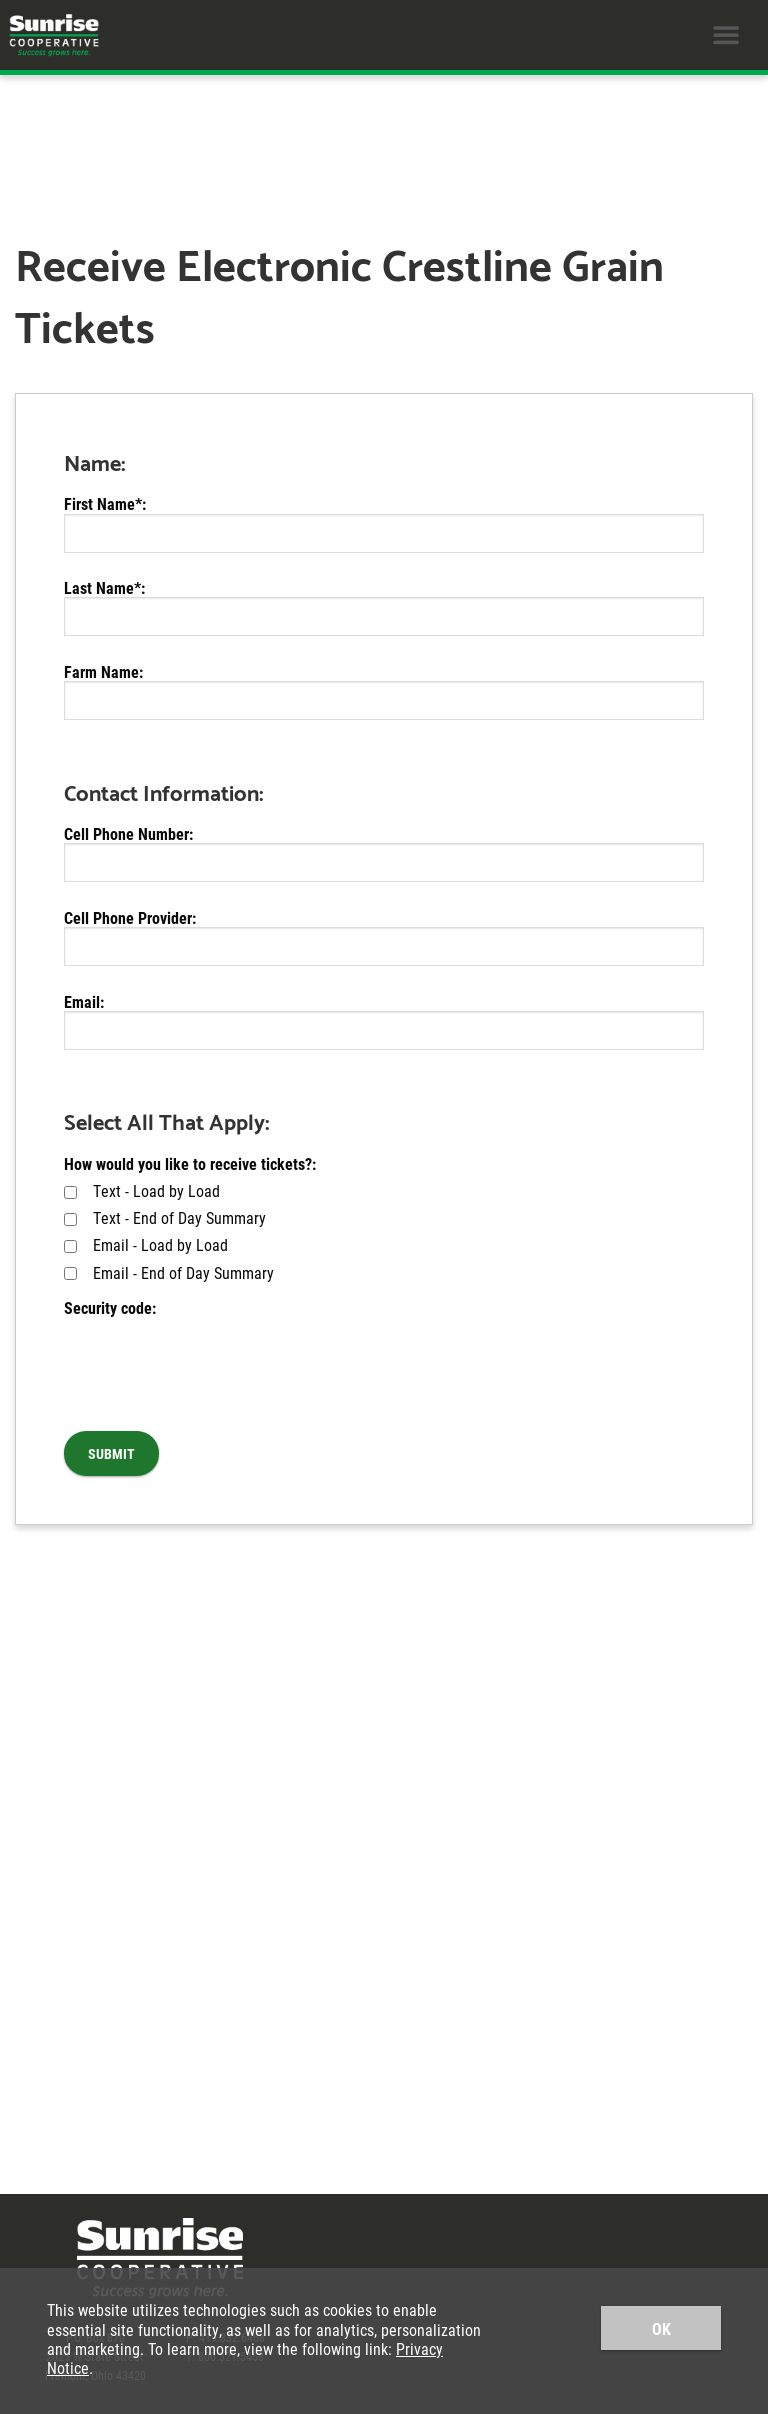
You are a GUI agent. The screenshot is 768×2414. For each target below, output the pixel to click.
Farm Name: (103, 671)
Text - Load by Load (142, 1190)
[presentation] (216, 1356)
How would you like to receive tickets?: (190, 1163)
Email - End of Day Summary (169, 1272)
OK (661, 2328)
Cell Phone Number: (128, 833)
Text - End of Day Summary (165, 1217)
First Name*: (105, 503)
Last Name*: (104, 587)
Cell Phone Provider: (130, 917)
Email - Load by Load (146, 1244)
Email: (84, 1001)
